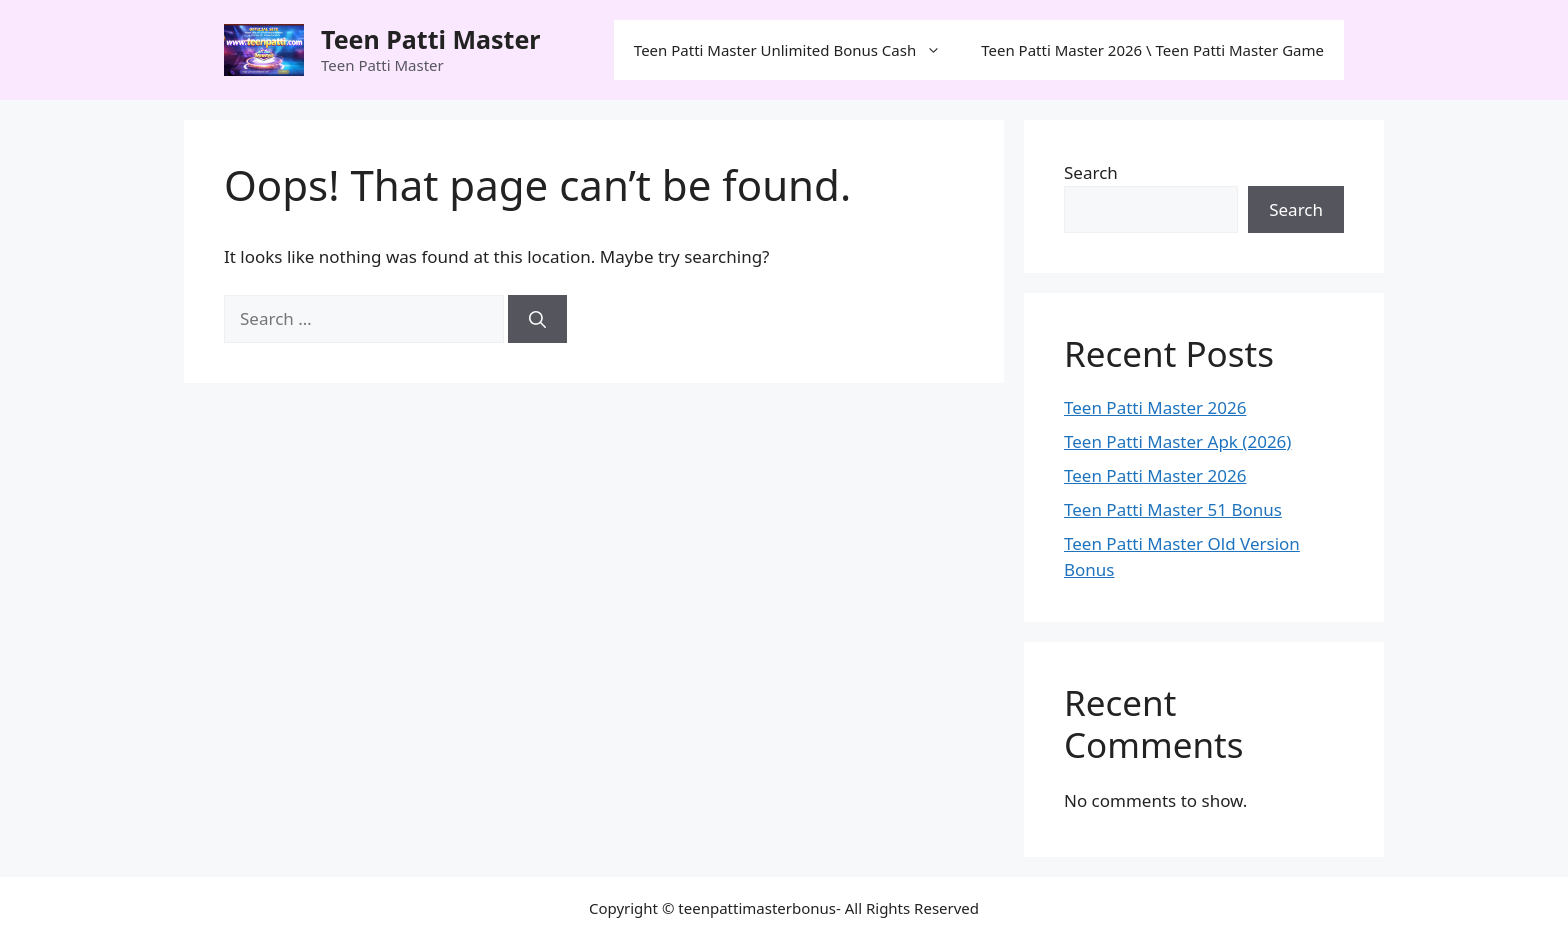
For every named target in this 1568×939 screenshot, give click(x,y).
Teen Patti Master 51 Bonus (1173, 509)
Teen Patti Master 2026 (1155, 407)
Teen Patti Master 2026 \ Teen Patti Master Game (1152, 50)
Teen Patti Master (431, 39)
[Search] (537, 319)
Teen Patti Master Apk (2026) (1177, 441)
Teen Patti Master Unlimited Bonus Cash (797, 50)
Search (1091, 172)
